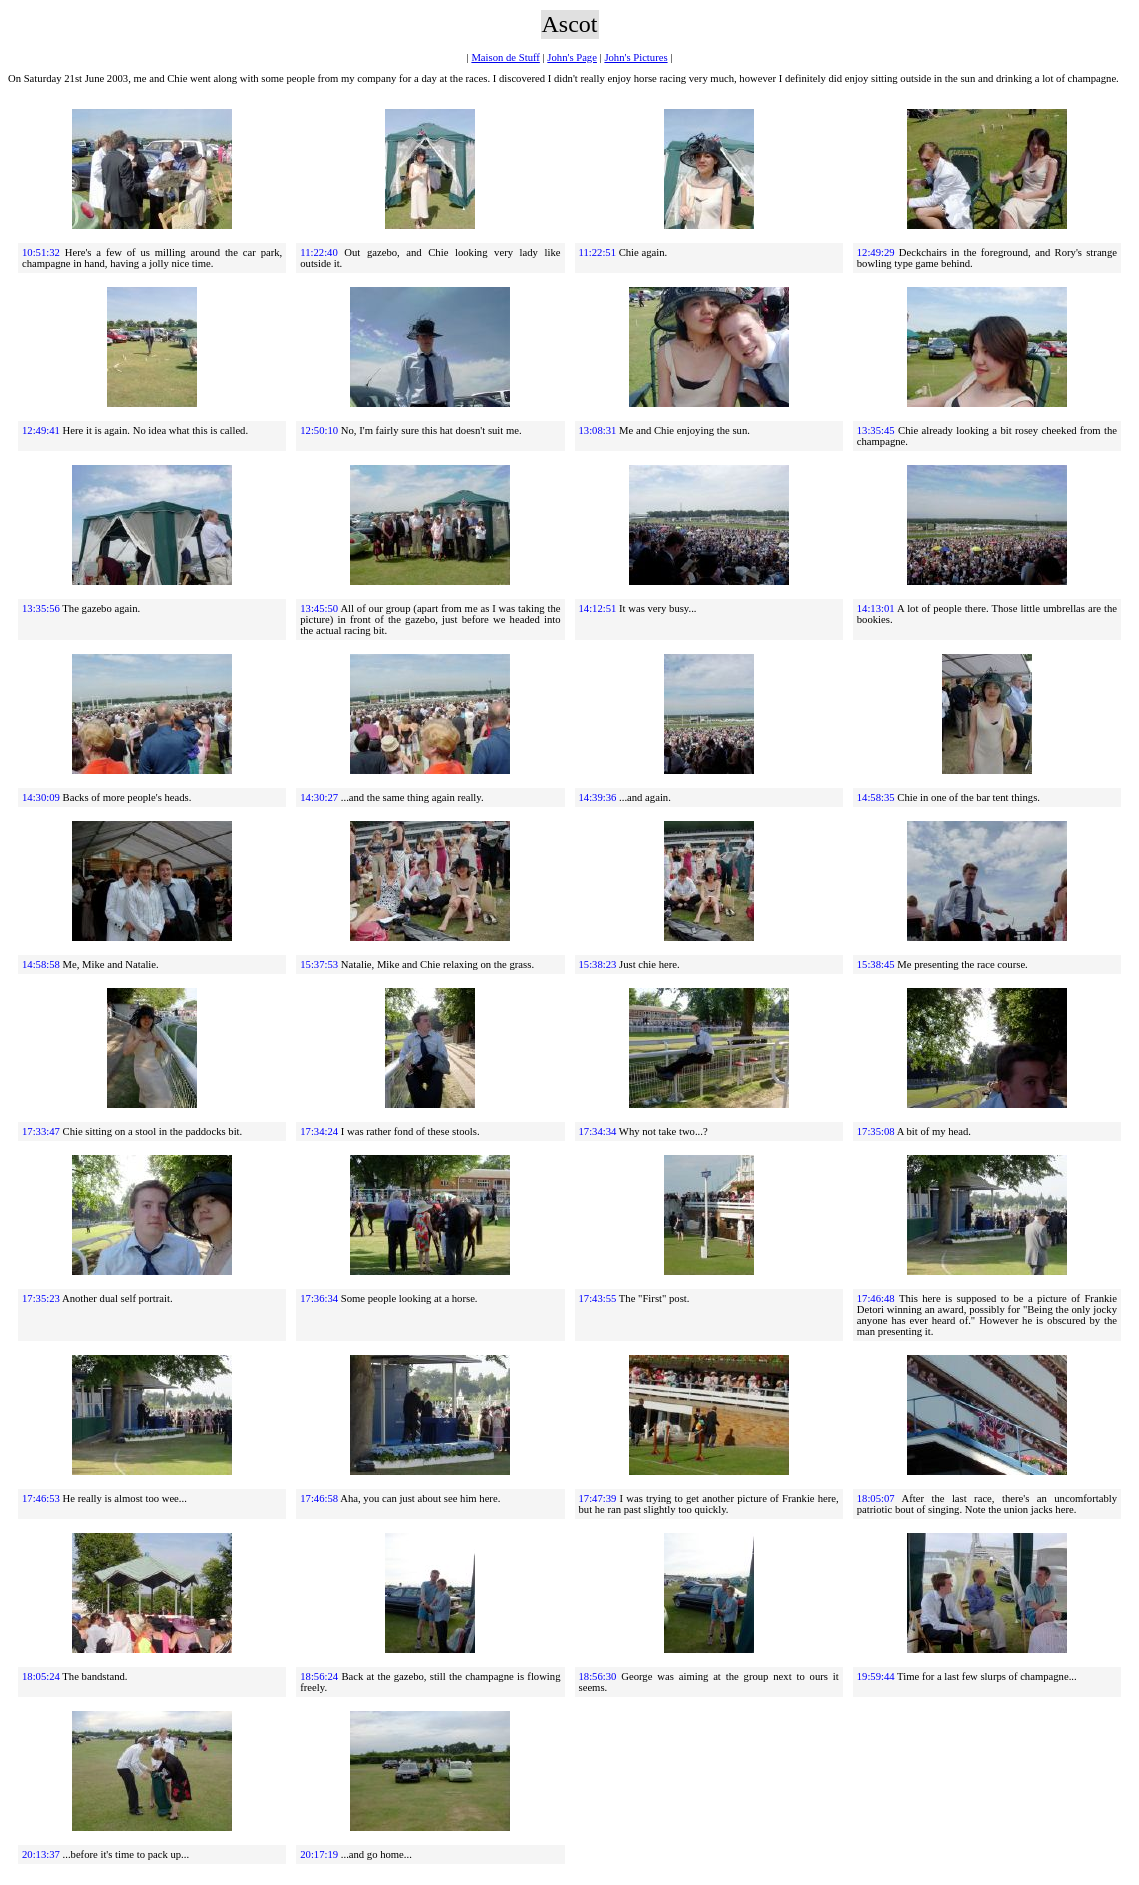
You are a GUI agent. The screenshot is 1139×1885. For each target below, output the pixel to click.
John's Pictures (635, 57)
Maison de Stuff (505, 57)
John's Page (572, 57)
